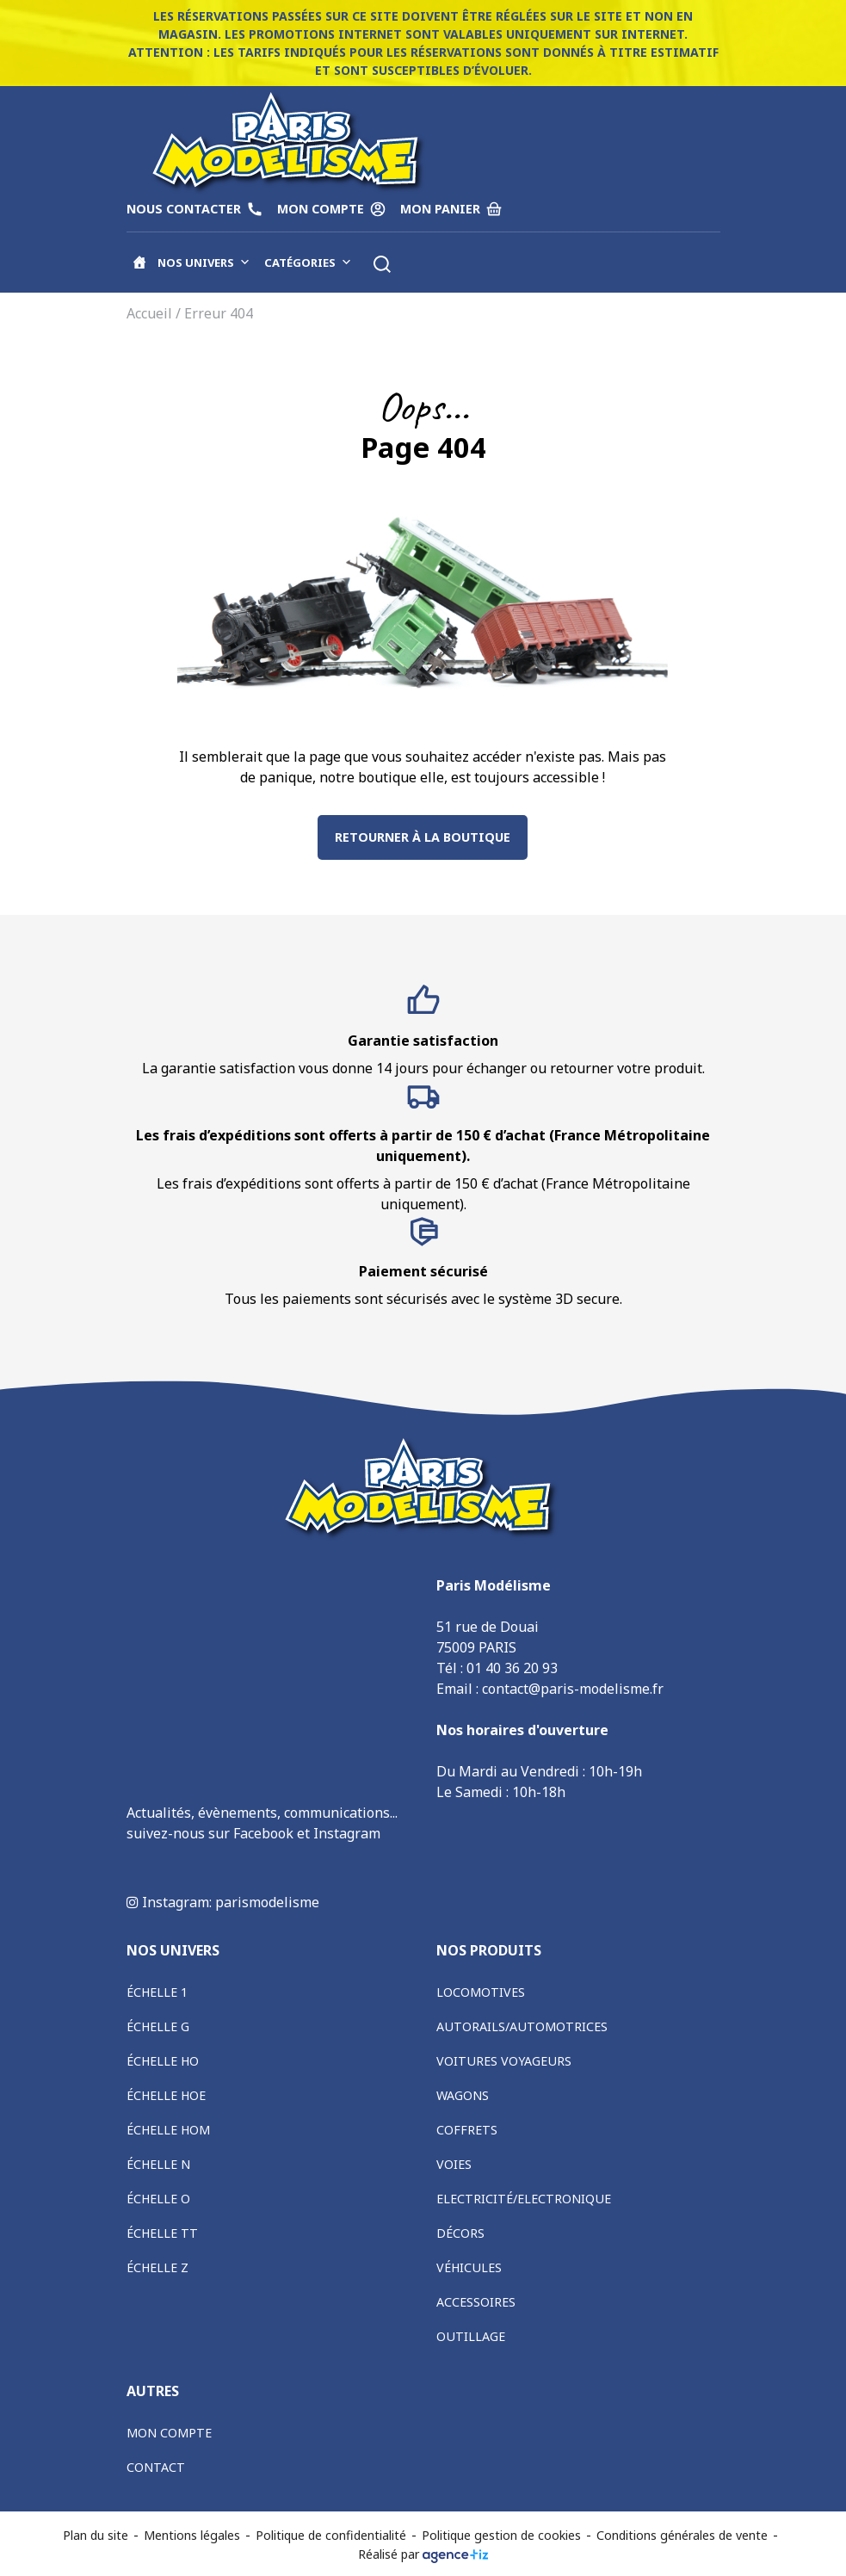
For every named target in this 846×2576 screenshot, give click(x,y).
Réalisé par (423, 2554)
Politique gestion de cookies (501, 2535)
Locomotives (480, 1992)
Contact (156, 2467)
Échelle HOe (166, 2095)
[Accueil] (139, 262)
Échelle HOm (168, 2130)
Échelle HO (163, 2061)
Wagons (462, 2095)
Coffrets (466, 2130)
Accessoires (476, 2302)
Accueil (149, 313)
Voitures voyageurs (503, 2061)
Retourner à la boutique (422, 837)
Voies (454, 2164)
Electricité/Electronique (523, 2198)
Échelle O (158, 2198)
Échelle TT (162, 2233)
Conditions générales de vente (682, 2535)
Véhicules (469, 2267)
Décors (460, 2233)
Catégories (308, 262)
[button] (382, 264)
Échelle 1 (157, 1992)
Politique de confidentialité (331, 2535)
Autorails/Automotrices (522, 2026)
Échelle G (158, 2026)
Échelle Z (157, 2267)
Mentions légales (192, 2535)
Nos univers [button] (203, 262)
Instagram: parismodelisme (223, 1902)
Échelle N (158, 2164)
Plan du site (95, 2535)
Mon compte (169, 2433)
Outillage (470, 2336)
